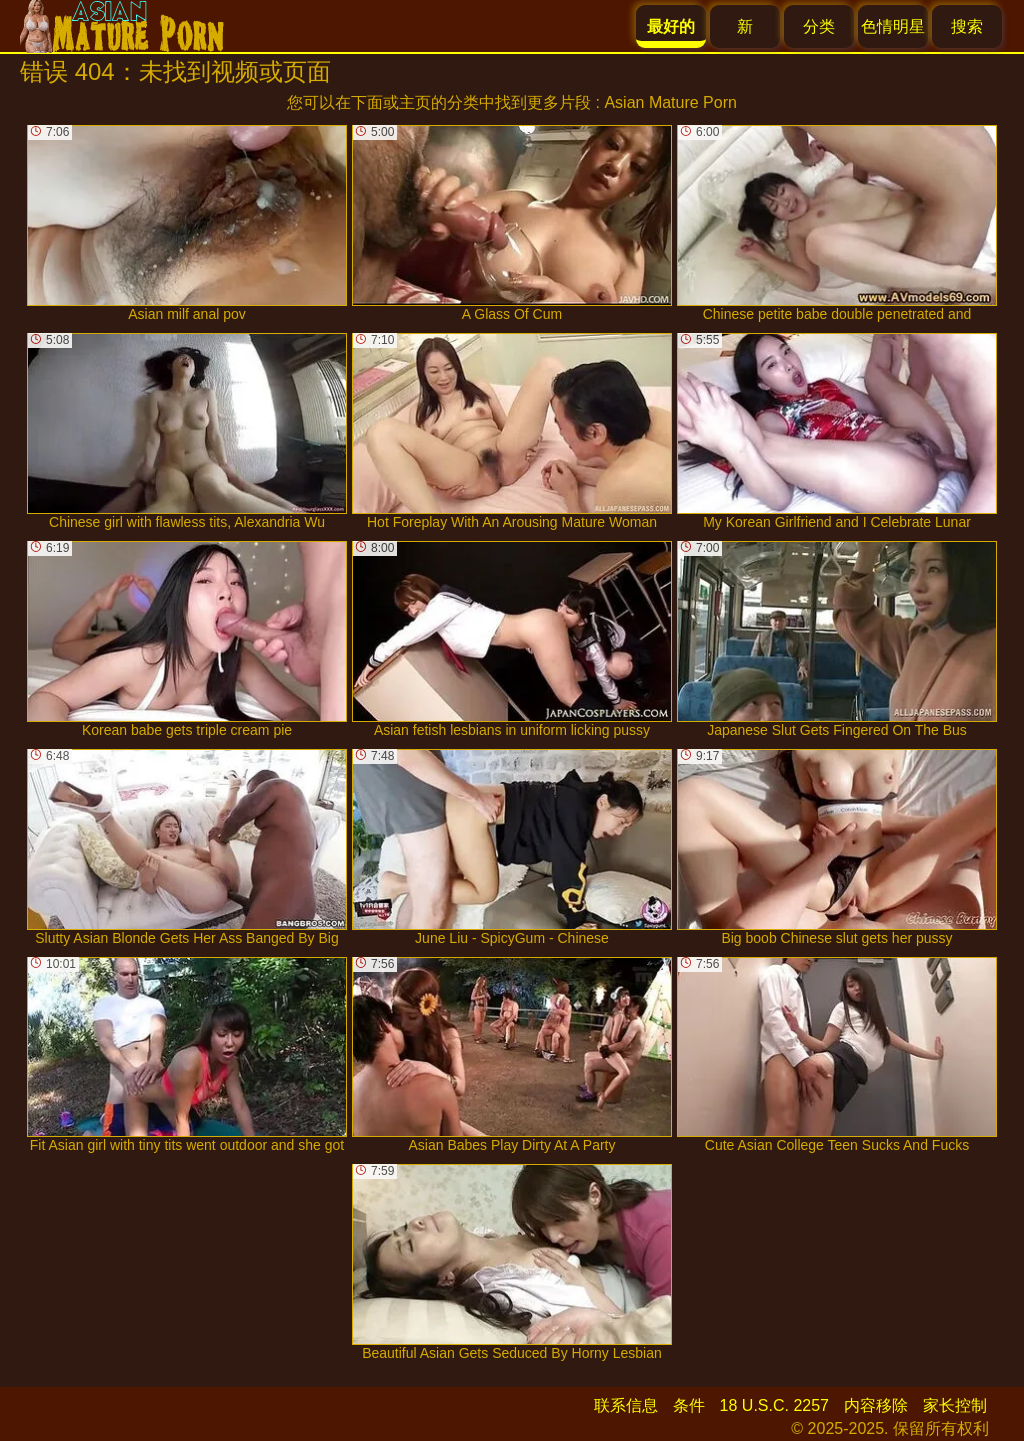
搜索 (967, 26)
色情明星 (893, 26)
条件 (689, 1405)
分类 (819, 26)
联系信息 (626, 1405)
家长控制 (955, 1405)
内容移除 (876, 1405)
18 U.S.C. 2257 (774, 1405)
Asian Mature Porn (670, 102)
